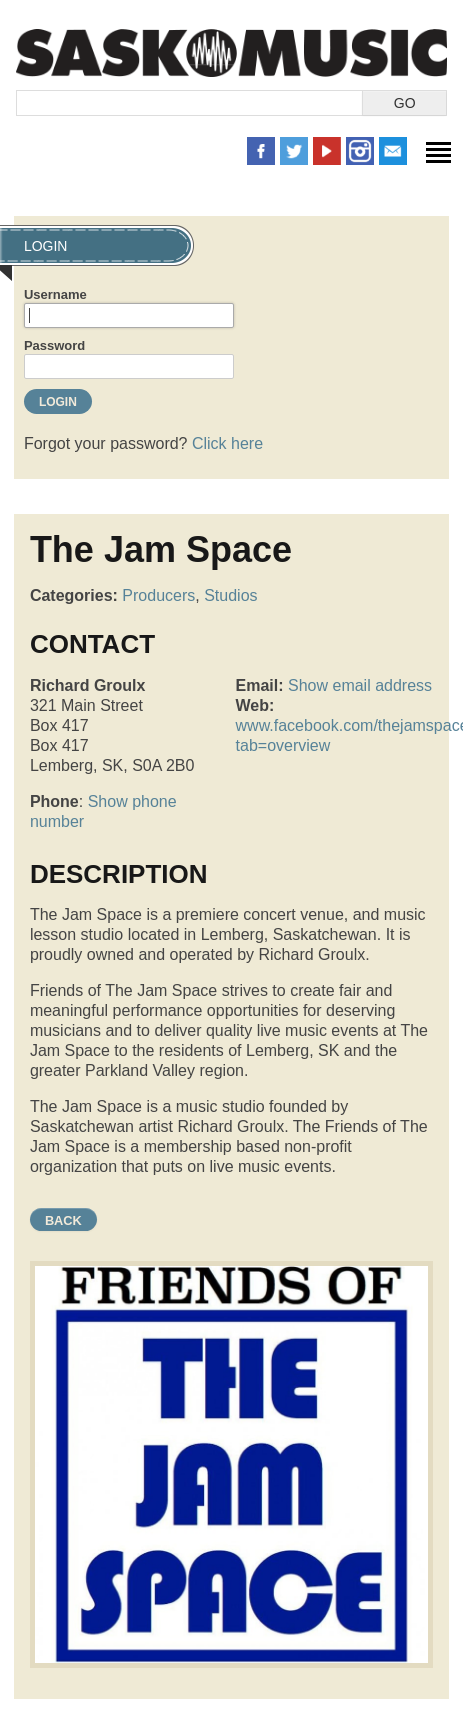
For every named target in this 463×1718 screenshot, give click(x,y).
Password (54, 345)
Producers (158, 595)
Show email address (360, 685)
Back (63, 1220)
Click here (227, 443)
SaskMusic (231, 52)
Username (55, 294)
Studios (230, 595)
